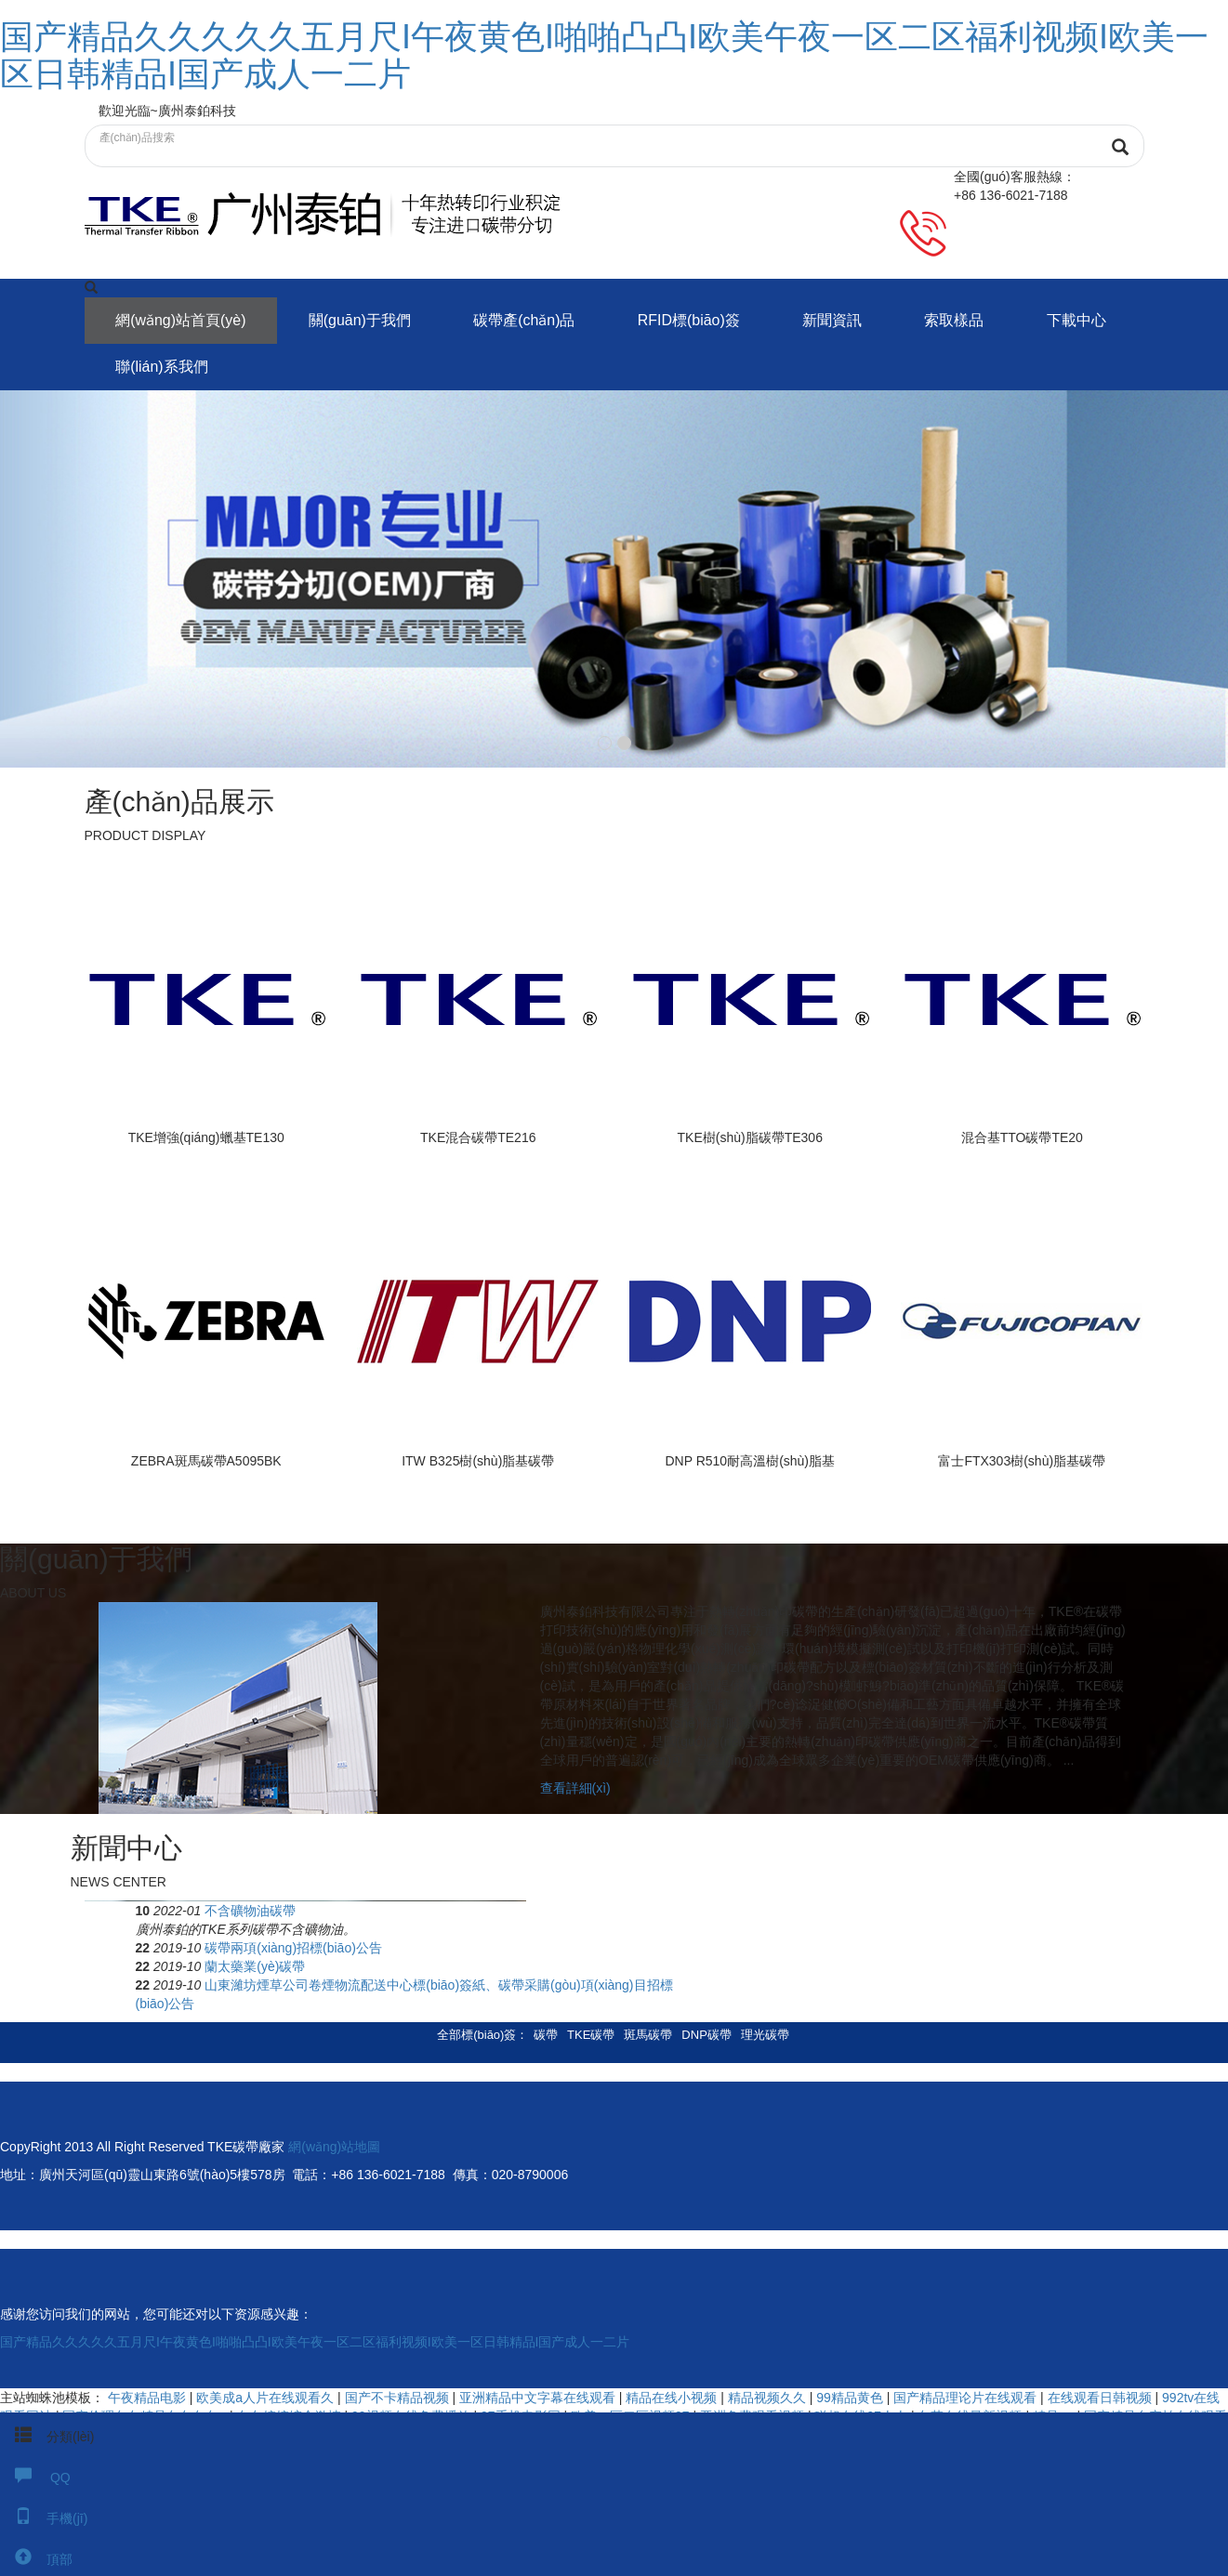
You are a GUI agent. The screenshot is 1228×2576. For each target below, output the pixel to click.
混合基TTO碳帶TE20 (1022, 1137)
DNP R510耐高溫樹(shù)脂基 (750, 1462)
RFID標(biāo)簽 (691, 320)
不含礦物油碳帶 (691, 1912)
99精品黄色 (851, 2399)
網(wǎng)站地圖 (334, 2148)
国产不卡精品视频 (399, 2399)
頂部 (36, 2559)
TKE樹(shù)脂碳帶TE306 (750, 1137)
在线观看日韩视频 (1101, 2399)
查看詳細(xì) (575, 1790)
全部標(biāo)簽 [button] (476, 2037)
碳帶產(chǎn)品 (525, 320)
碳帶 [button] (546, 2037)
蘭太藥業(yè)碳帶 (696, 1968)
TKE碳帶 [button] (590, 2037)
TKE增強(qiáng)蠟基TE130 (206, 1137)
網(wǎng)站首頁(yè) (181, 320)
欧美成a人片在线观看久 (266, 2399)
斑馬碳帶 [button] (648, 2037)
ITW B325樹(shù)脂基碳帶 (478, 1462)
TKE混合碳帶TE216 (477, 1137)
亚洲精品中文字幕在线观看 (539, 2399)
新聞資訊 (835, 320)
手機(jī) (43, 2518)
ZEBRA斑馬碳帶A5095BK (206, 1462)
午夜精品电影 (149, 2399)
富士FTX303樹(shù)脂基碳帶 (1021, 1462)
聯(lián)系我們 (162, 367)
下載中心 (1081, 320)
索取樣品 (958, 320)
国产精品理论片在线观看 (966, 2399)
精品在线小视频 (673, 2399)
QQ (35, 2477)
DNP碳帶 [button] (706, 2037)
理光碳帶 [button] (765, 2037)
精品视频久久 (769, 2399)
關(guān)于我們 (361, 320)
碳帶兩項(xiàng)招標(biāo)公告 (735, 1949)
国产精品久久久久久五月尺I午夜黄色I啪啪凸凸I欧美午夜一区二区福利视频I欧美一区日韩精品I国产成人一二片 (604, 55)
